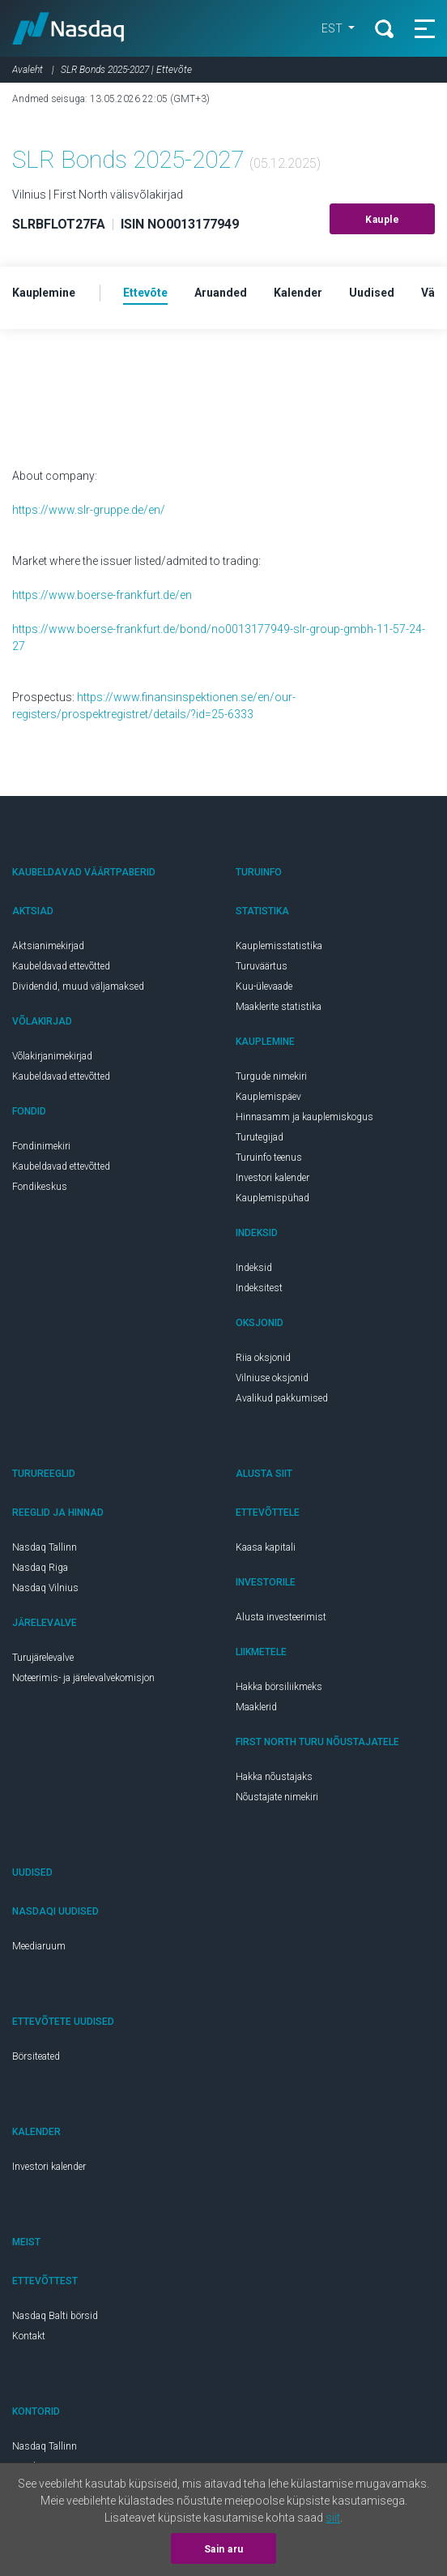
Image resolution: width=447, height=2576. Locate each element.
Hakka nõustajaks (274, 1776)
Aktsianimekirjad (48, 946)
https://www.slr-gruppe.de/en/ (88, 509)
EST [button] (332, 28)
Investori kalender (272, 1177)
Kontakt (28, 2336)
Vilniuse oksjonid (272, 1378)
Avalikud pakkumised (282, 1398)
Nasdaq (68, 28)
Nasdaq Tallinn (44, 1547)
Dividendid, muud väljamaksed (78, 986)
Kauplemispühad (272, 1198)
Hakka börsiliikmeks (279, 1686)
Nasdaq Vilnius (45, 1588)
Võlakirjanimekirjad (52, 1056)
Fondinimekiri (41, 1146)
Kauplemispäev (268, 1096)
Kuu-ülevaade (264, 986)
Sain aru (224, 2549)
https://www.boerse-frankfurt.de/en (102, 594)
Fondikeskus (39, 1186)
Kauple (382, 219)
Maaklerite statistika (278, 1006)
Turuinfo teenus (269, 1157)
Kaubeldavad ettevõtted (61, 966)
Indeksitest (259, 1288)
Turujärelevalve (43, 1657)
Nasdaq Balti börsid (55, 2315)
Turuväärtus (261, 966)
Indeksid (254, 1267)
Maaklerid (256, 1707)
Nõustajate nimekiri (277, 1797)
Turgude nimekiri (271, 1076)
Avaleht (27, 69)
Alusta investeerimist (281, 1617)
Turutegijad (259, 1137)
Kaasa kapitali (266, 1547)
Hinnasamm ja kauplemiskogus (304, 1117)
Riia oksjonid (263, 1357)
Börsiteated (36, 2056)
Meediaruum (39, 1946)
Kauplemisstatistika (279, 946)
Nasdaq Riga (40, 1567)
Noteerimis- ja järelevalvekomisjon (83, 1678)
